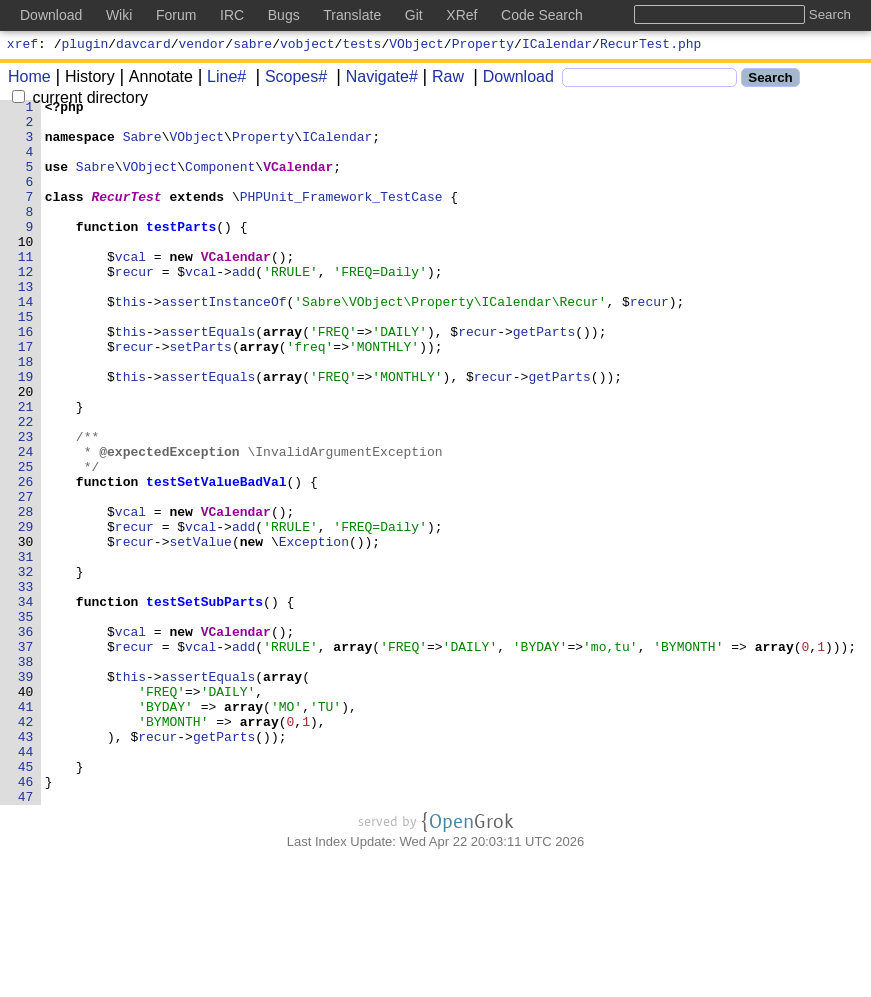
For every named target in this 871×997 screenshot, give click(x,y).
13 (26, 325)
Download (511, 79)
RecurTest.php (650, 46)
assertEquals (209, 379)
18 (26, 415)
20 (26, 451)
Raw (441, 79)
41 (26, 829)
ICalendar (557, 46)
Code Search (542, 15)
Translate (352, 15)
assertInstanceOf (224, 343)
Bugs (284, 15)
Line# (219, 79)
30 (26, 631)
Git (414, 15)
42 (26, 847)
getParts (544, 379)
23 (26, 505)
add (244, 307)
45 (26, 901)
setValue (201, 631)
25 (26, 541)
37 (26, 757)
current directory (80, 100)
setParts (201, 397)
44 (26, 883)
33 (26, 685)
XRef (461, 15)
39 (26, 793)
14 (26, 343)
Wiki (119, 15)
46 (26, 919)
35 (26, 721)
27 (26, 577)
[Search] (649, 80)
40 (26, 811)
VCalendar (299, 181)
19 (26, 433)
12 (26, 307)
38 (26, 775)
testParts (182, 253)
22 (26, 487)
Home (29, 79)
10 (26, 271)
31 (26, 649)
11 (26, 289)
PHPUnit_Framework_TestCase (341, 217)
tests (361, 46)
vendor (202, 46)
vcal (130, 289)
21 (26, 469)
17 (26, 397)
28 (26, 595)
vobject (307, 46)
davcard (143, 46)
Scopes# (289, 79)
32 (26, 667)
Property (483, 46)
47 (26, 937)
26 (26, 559)
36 (26, 739)
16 (26, 379)
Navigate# (375, 79)
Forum (176, 15)
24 (26, 523)
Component (221, 181)
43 (26, 865)
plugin (85, 46)
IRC (232, 15)
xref (22, 46)
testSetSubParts (205, 703)
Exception (314, 631)
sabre (252, 46)
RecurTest (127, 217)
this (130, 343)
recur (134, 307)
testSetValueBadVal (217, 559)
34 (26, 703)
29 (26, 613)
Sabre (142, 145)
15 (26, 361)
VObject (416, 46)
